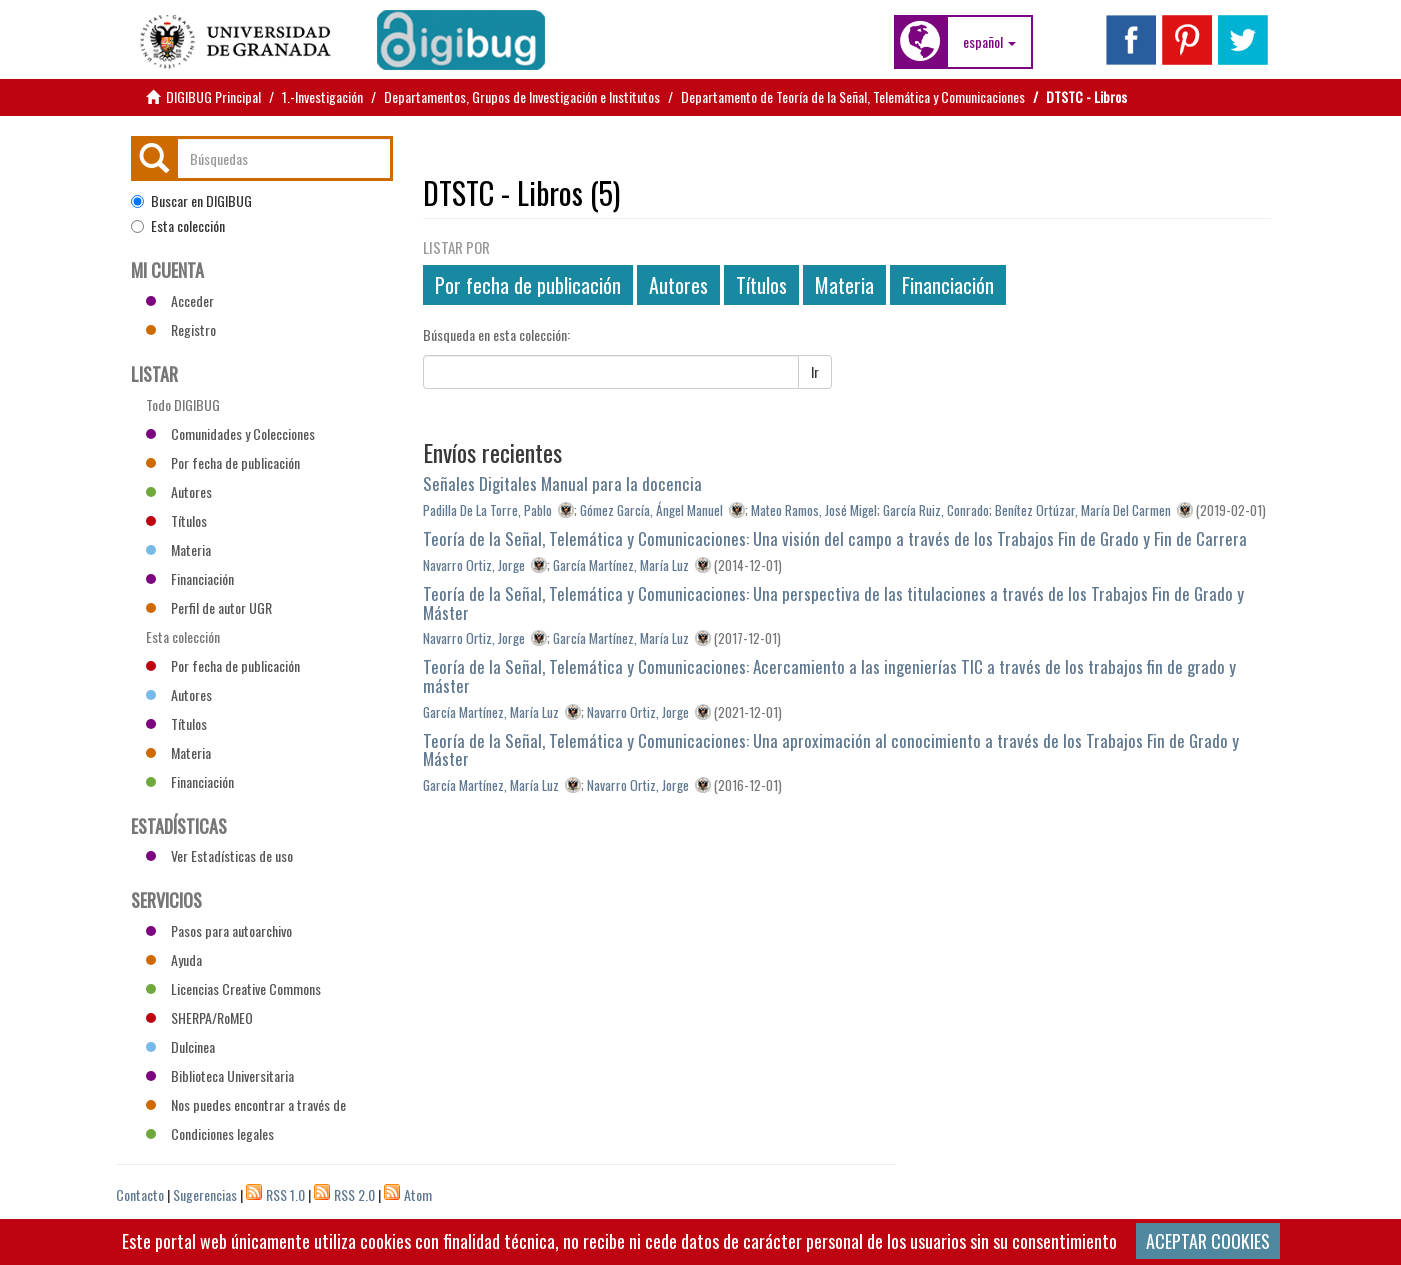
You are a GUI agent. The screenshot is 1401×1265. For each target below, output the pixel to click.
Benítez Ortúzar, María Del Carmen (1083, 510)
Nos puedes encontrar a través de (246, 1104)
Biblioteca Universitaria (220, 1075)
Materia (844, 285)
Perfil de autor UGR (209, 607)
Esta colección (178, 226)
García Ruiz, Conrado (936, 510)
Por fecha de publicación (528, 285)
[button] (989, 42)
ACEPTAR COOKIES (1208, 1241)
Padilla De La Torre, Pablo (487, 510)
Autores (678, 285)
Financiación (948, 285)
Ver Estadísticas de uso (219, 855)
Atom (418, 1194)
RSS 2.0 (354, 1194)
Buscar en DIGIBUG (191, 201)
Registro (181, 329)
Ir (815, 371)
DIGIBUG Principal (213, 96)
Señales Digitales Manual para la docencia (562, 483)
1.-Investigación (322, 96)
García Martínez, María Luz (621, 565)
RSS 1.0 (285, 1194)
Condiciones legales (210, 1133)
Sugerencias (205, 1194)
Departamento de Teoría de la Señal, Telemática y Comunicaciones (853, 96)
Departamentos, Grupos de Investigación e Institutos (522, 96)
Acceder (180, 300)
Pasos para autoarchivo (219, 930)
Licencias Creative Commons (233, 988)
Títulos (761, 285)
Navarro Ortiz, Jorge (474, 565)
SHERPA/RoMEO (199, 1017)
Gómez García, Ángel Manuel (651, 510)
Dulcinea (180, 1046)
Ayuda (174, 959)
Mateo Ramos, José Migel (814, 510)
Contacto (140, 1194)
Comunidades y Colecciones (230, 433)
